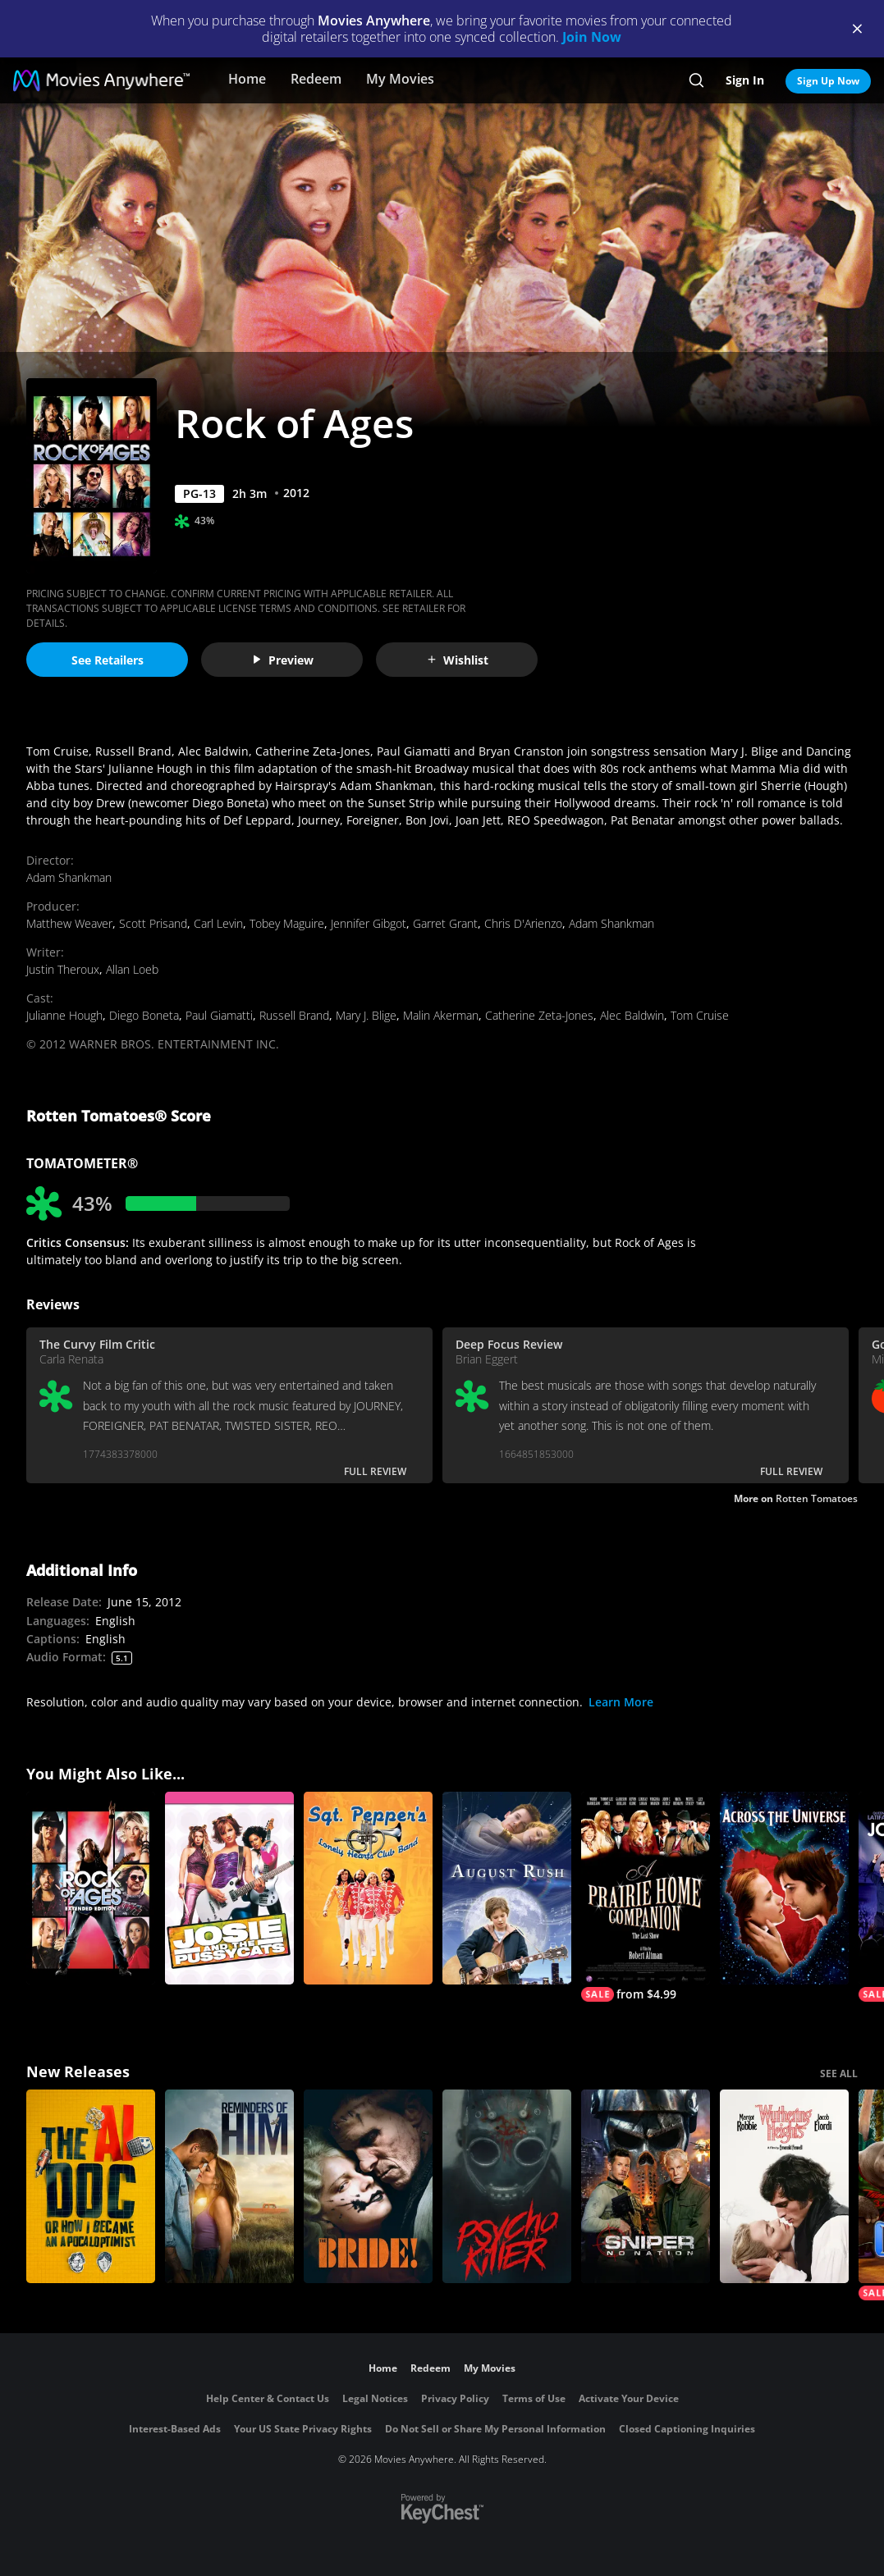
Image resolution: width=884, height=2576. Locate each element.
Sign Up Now (828, 81)
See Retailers (107, 660)
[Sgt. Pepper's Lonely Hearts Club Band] (368, 1888)
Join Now (591, 37)
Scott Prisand (153, 923)
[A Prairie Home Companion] (645, 1897)
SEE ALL (839, 2073)
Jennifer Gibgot (368, 923)
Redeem (316, 79)
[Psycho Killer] (506, 2186)
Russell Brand (294, 1015)
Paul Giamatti (219, 1015)
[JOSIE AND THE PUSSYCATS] (229, 1888)
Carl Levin (218, 923)
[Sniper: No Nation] (645, 2186)
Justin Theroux (62, 969)
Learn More (621, 1702)
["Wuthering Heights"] (784, 2186)
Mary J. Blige (366, 1015)
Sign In (745, 80)
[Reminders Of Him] (229, 2186)
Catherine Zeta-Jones (539, 1015)
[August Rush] (506, 1888)
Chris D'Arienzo (523, 923)
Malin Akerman (441, 1015)
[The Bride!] (368, 2186)
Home (247, 79)
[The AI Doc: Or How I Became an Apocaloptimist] (90, 2186)
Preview (282, 660)
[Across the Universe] (784, 1888)
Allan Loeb (132, 969)
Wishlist (457, 660)
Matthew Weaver (69, 923)
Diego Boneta (144, 1015)
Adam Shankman (69, 877)
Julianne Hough (64, 1015)
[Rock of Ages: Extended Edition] (90, 1888)
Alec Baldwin (632, 1015)
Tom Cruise (700, 1015)
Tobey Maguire (287, 923)
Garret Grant (445, 923)
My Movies (400, 79)
